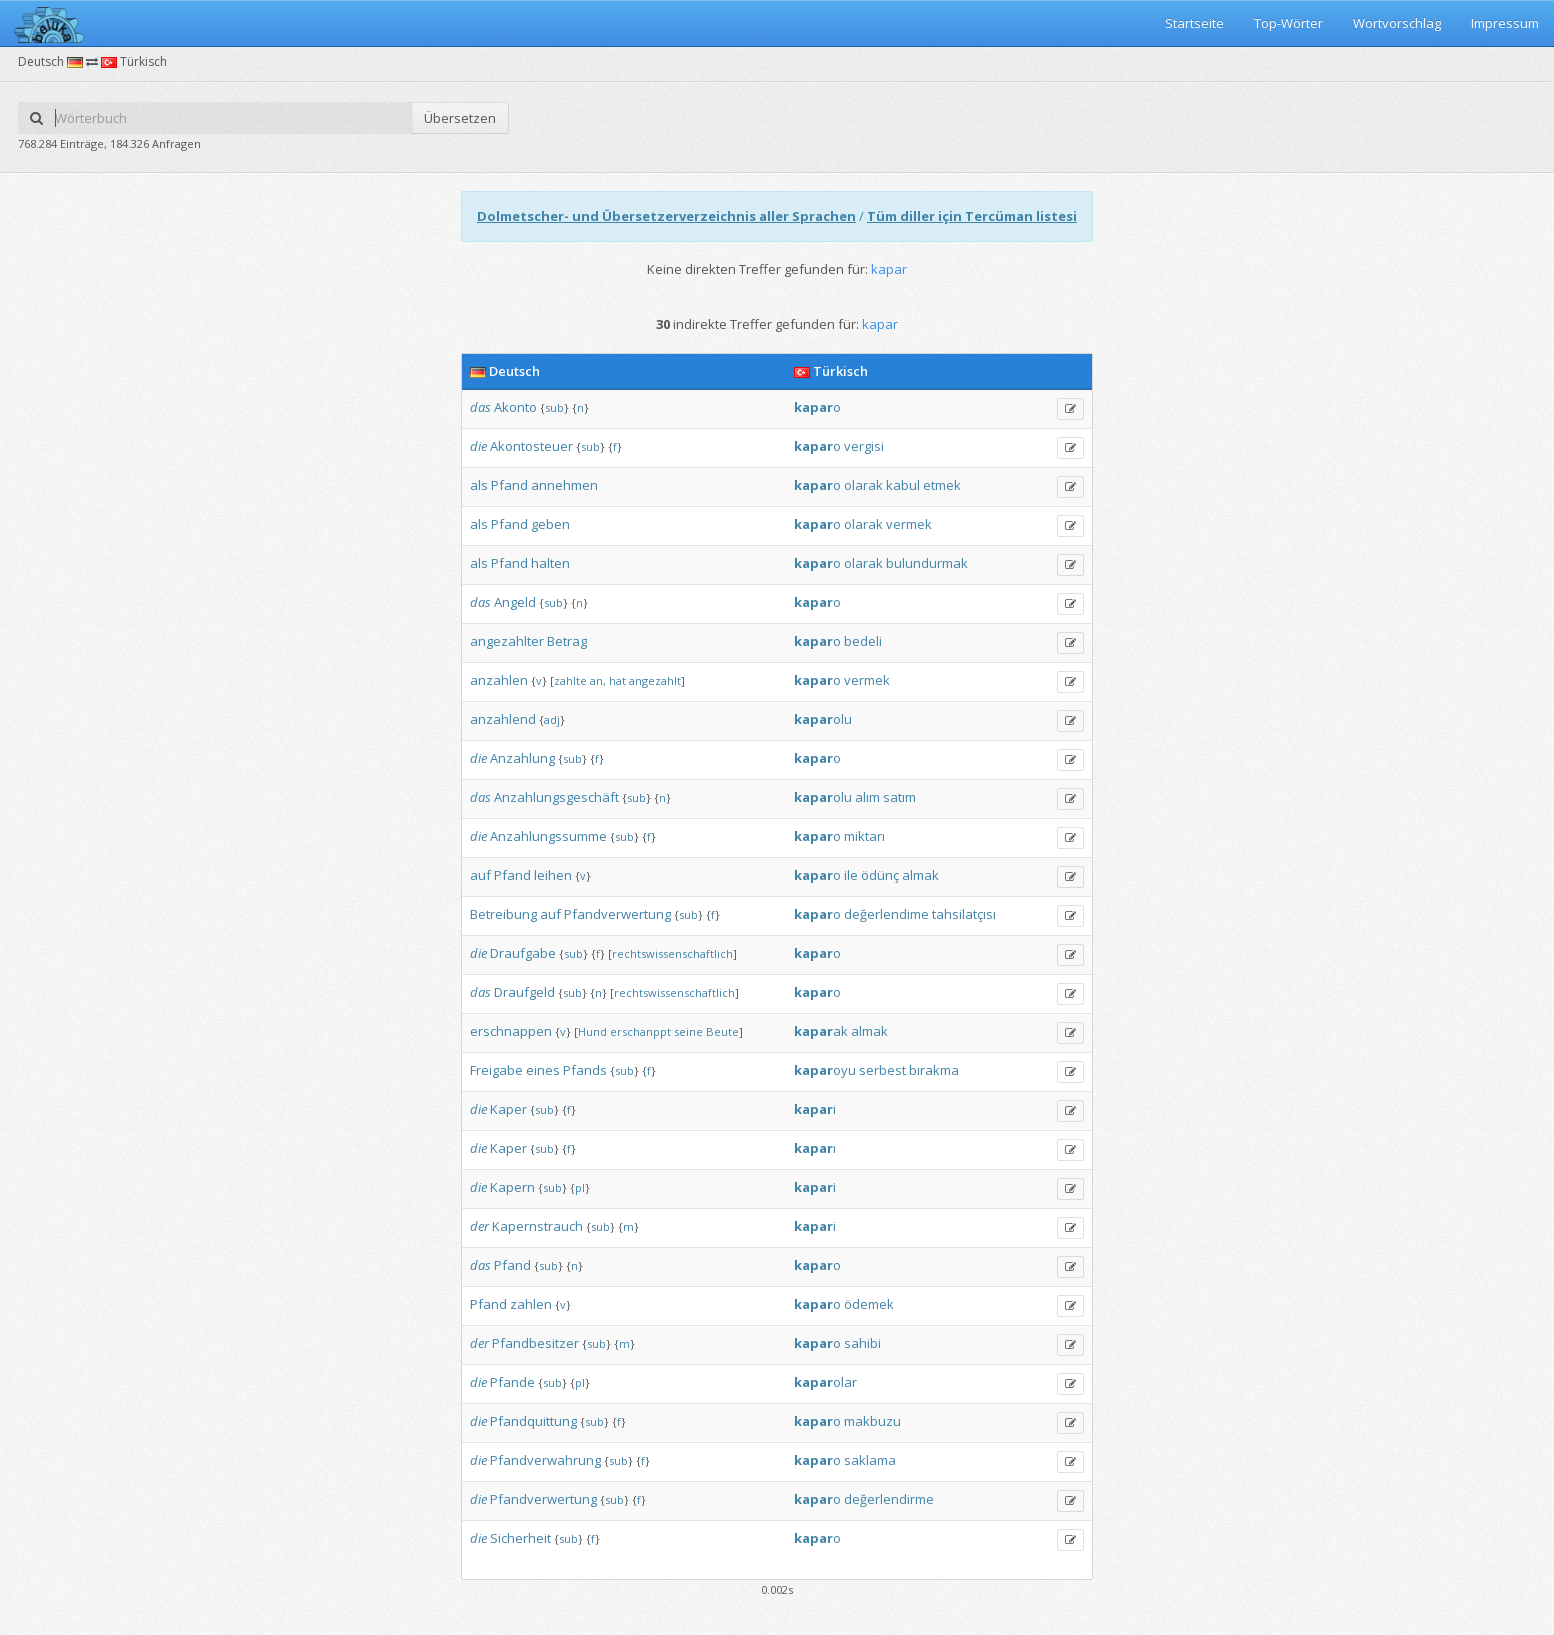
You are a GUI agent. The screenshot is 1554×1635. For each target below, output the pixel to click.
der (479, 1226)
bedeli (863, 641)
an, (598, 680)
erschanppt (640, 1031)
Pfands (585, 1070)
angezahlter (507, 641)
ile (851, 875)
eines (543, 1070)
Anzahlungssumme (548, 836)
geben (550, 524)
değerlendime (886, 914)
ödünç (880, 875)
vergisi (864, 446)
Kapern (512, 1187)
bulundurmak (927, 563)
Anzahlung (522, 758)
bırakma (934, 1070)
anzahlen (499, 680)
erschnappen (511, 1031)
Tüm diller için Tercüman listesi (972, 216)
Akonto (515, 407)
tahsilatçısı (964, 914)
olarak (863, 485)
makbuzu (872, 1421)
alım (867, 797)
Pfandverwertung (617, 914)
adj (552, 719)
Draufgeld (524, 992)
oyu (825, 1070)
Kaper (508, 1109)
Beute (722, 1031)
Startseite (1194, 23)
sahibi (862, 1343)
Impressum (1505, 23)
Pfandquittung (533, 1421)
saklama (870, 1460)
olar (825, 1382)
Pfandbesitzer (535, 1343)
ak (821, 1031)
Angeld (515, 602)
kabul (903, 485)
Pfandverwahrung (545, 1460)
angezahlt (655, 680)
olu (823, 719)
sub (554, 407)
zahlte (570, 680)
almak (920, 875)
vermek (909, 524)
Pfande (512, 1382)
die (478, 446)
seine (688, 1031)
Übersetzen (460, 118)
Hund (592, 1031)
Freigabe (496, 1070)
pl (580, 1187)
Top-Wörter (1288, 23)
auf (480, 875)
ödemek (869, 1304)
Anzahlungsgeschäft (556, 797)
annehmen (564, 485)
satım (899, 797)
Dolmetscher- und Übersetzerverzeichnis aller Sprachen (666, 216)
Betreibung (503, 914)
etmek (942, 485)
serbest (882, 1070)
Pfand (509, 485)
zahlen (531, 1304)
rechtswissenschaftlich (672, 953)
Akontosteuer (531, 446)
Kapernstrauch (537, 1226)
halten (550, 563)
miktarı (864, 836)
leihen (553, 875)
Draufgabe (523, 953)
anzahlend (503, 719)
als (479, 485)
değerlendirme (889, 1499)
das (480, 407)
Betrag (567, 641)
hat (617, 680)
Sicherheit (520, 1538)
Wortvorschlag (1397, 23)
